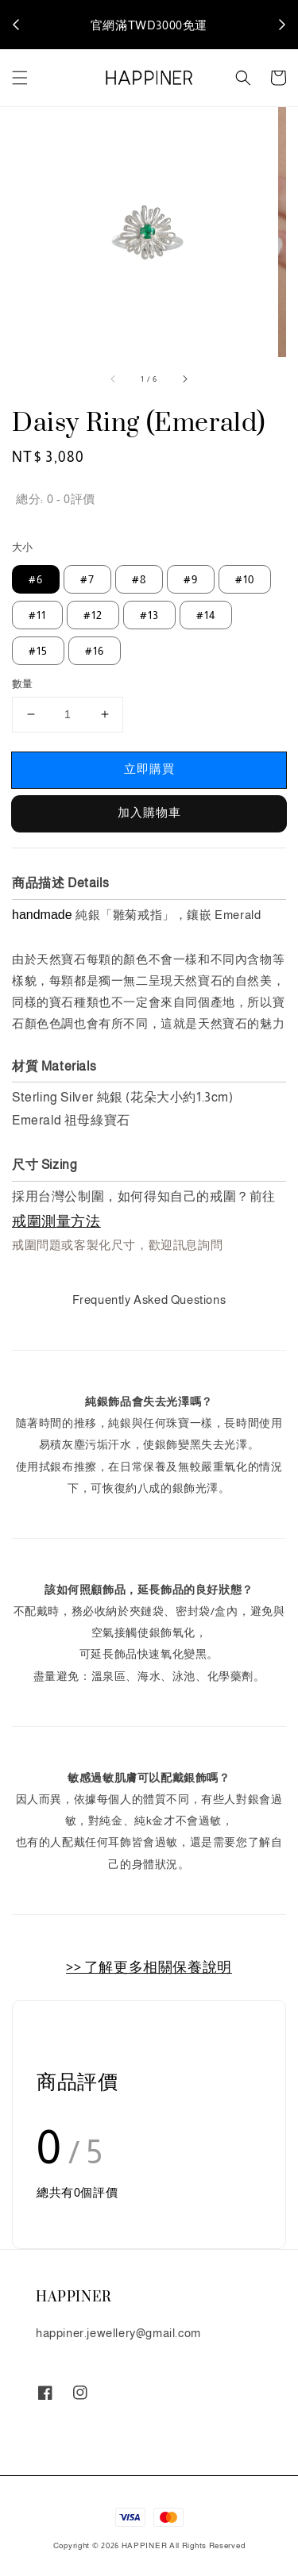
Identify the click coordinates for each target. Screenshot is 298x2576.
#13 (149, 615)
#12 (93, 615)
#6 (36, 579)
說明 (215, 24)
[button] (19, 77)
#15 (38, 650)
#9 (191, 579)
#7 (87, 579)
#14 (205, 615)
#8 (139, 579)
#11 (37, 615)
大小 (22, 547)
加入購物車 (149, 812)
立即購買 (149, 768)
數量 (22, 684)
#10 (244, 579)
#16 (94, 650)
